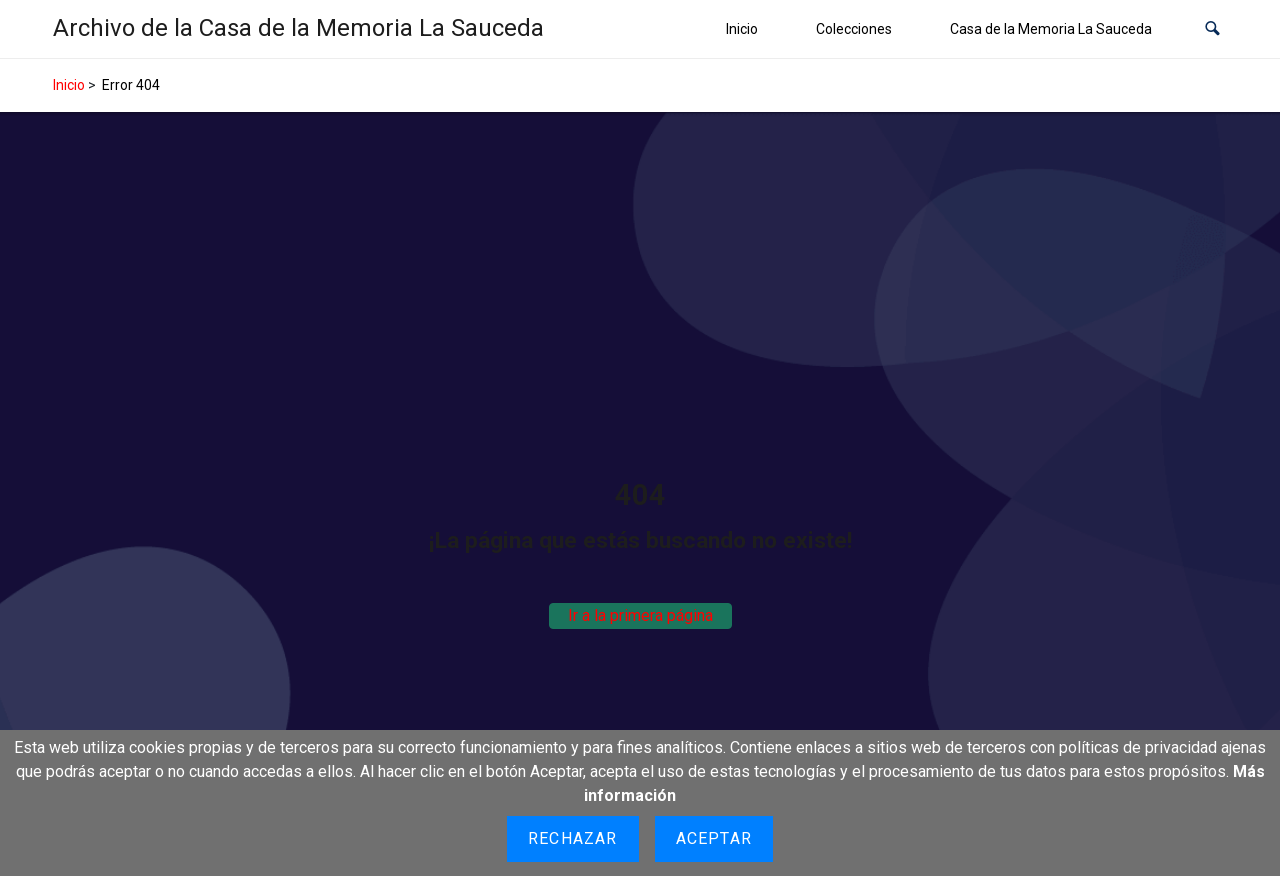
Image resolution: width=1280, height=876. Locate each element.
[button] (1212, 29)
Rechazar (573, 838)
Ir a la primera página (640, 615)
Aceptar (714, 838)
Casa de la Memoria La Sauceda (1051, 29)
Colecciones (854, 29)
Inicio (742, 29)
